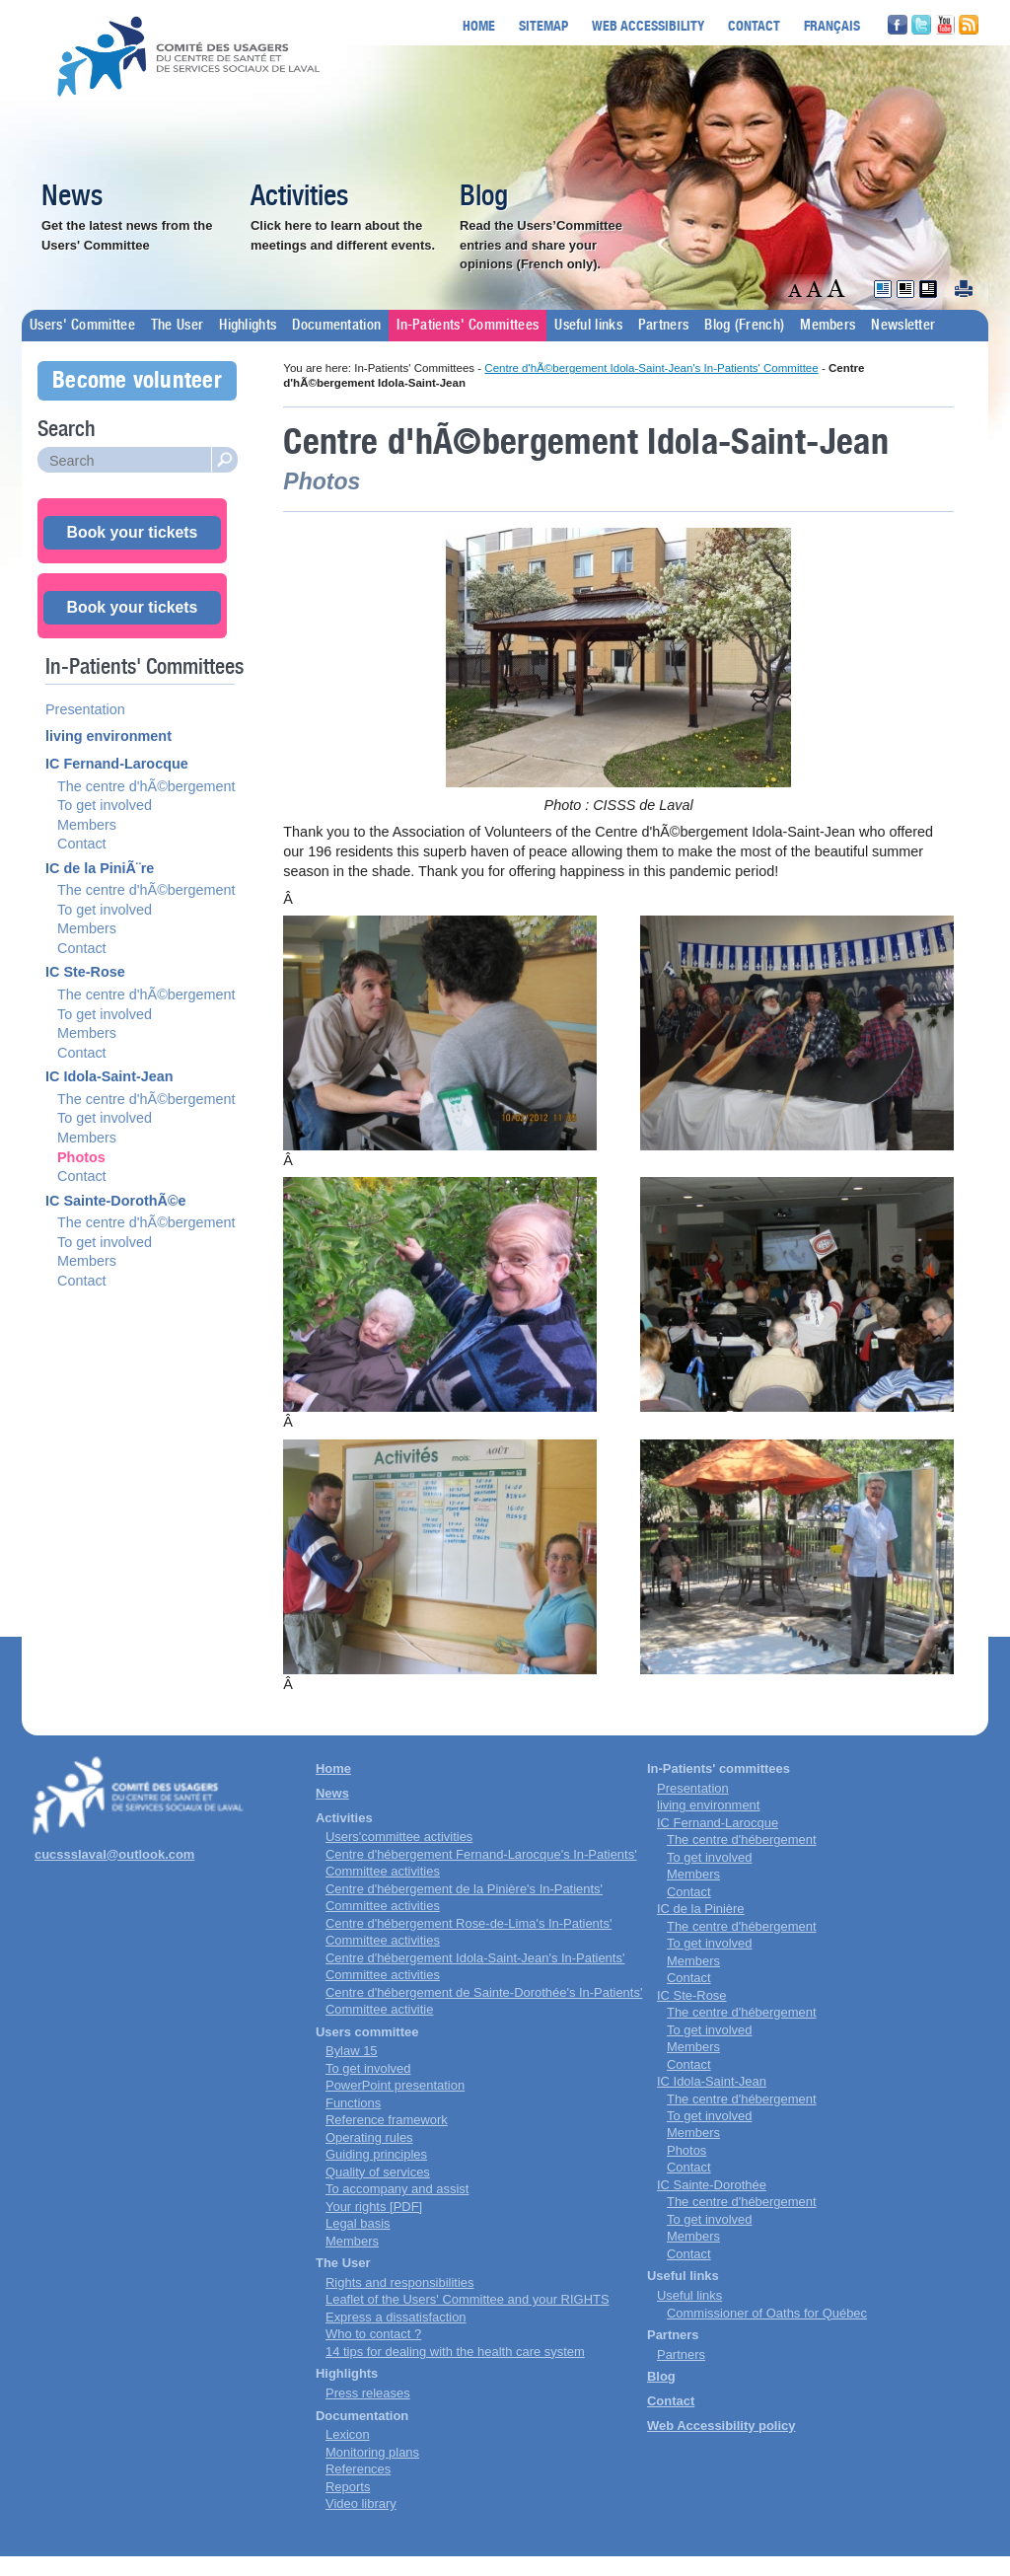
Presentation (85, 709)
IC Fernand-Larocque (116, 764)
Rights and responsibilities (399, 2282)
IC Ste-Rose (85, 972)
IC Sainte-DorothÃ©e (115, 1201)
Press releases (367, 2393)
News (72, 197)
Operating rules (369, 2137)
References (358, 2469)
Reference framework (386, 2119)
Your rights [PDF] (373, 2206)
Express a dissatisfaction (396, 2317)
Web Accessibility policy (721, 2425)
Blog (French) (744, 325)
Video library (361, 2503)
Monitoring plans (372, 2452)
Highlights (247, 325)
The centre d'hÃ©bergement (146, 786)
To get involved (104, 805)
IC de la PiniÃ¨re (99, 868)
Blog (484, 197)
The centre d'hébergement (742, 1839)
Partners (663, 325)
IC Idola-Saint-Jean (109, 1076)
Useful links (588, 325)
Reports (347, 2486)
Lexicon (347, 2434)
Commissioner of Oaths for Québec (767, 2313)
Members (827, 325)
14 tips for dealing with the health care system (455, 2351)
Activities (299, 197)
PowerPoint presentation (395, 2085)
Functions (353, 2103)
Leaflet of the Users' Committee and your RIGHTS (467, 2299)
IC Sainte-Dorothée (711, 2184)
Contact (754, 25)
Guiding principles (376, 2154)
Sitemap (543, 25)
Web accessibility (648, 25)
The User (177, 325)
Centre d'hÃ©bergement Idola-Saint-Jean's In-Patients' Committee (651, 368)
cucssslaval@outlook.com (114, 1854)
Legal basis (358, 2223)
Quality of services (377, 2172)
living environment (108, 736)
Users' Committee (82, 325)
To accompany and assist (397, 2188)
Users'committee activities (398, 1836)
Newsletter (903, 325)
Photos (81, 1157)
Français (832, 25)
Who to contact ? (373, 2333)
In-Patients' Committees (468, 325)
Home (479, 25)
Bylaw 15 (351, 2050)
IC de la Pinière (701, 1908)
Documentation (336, 325)
